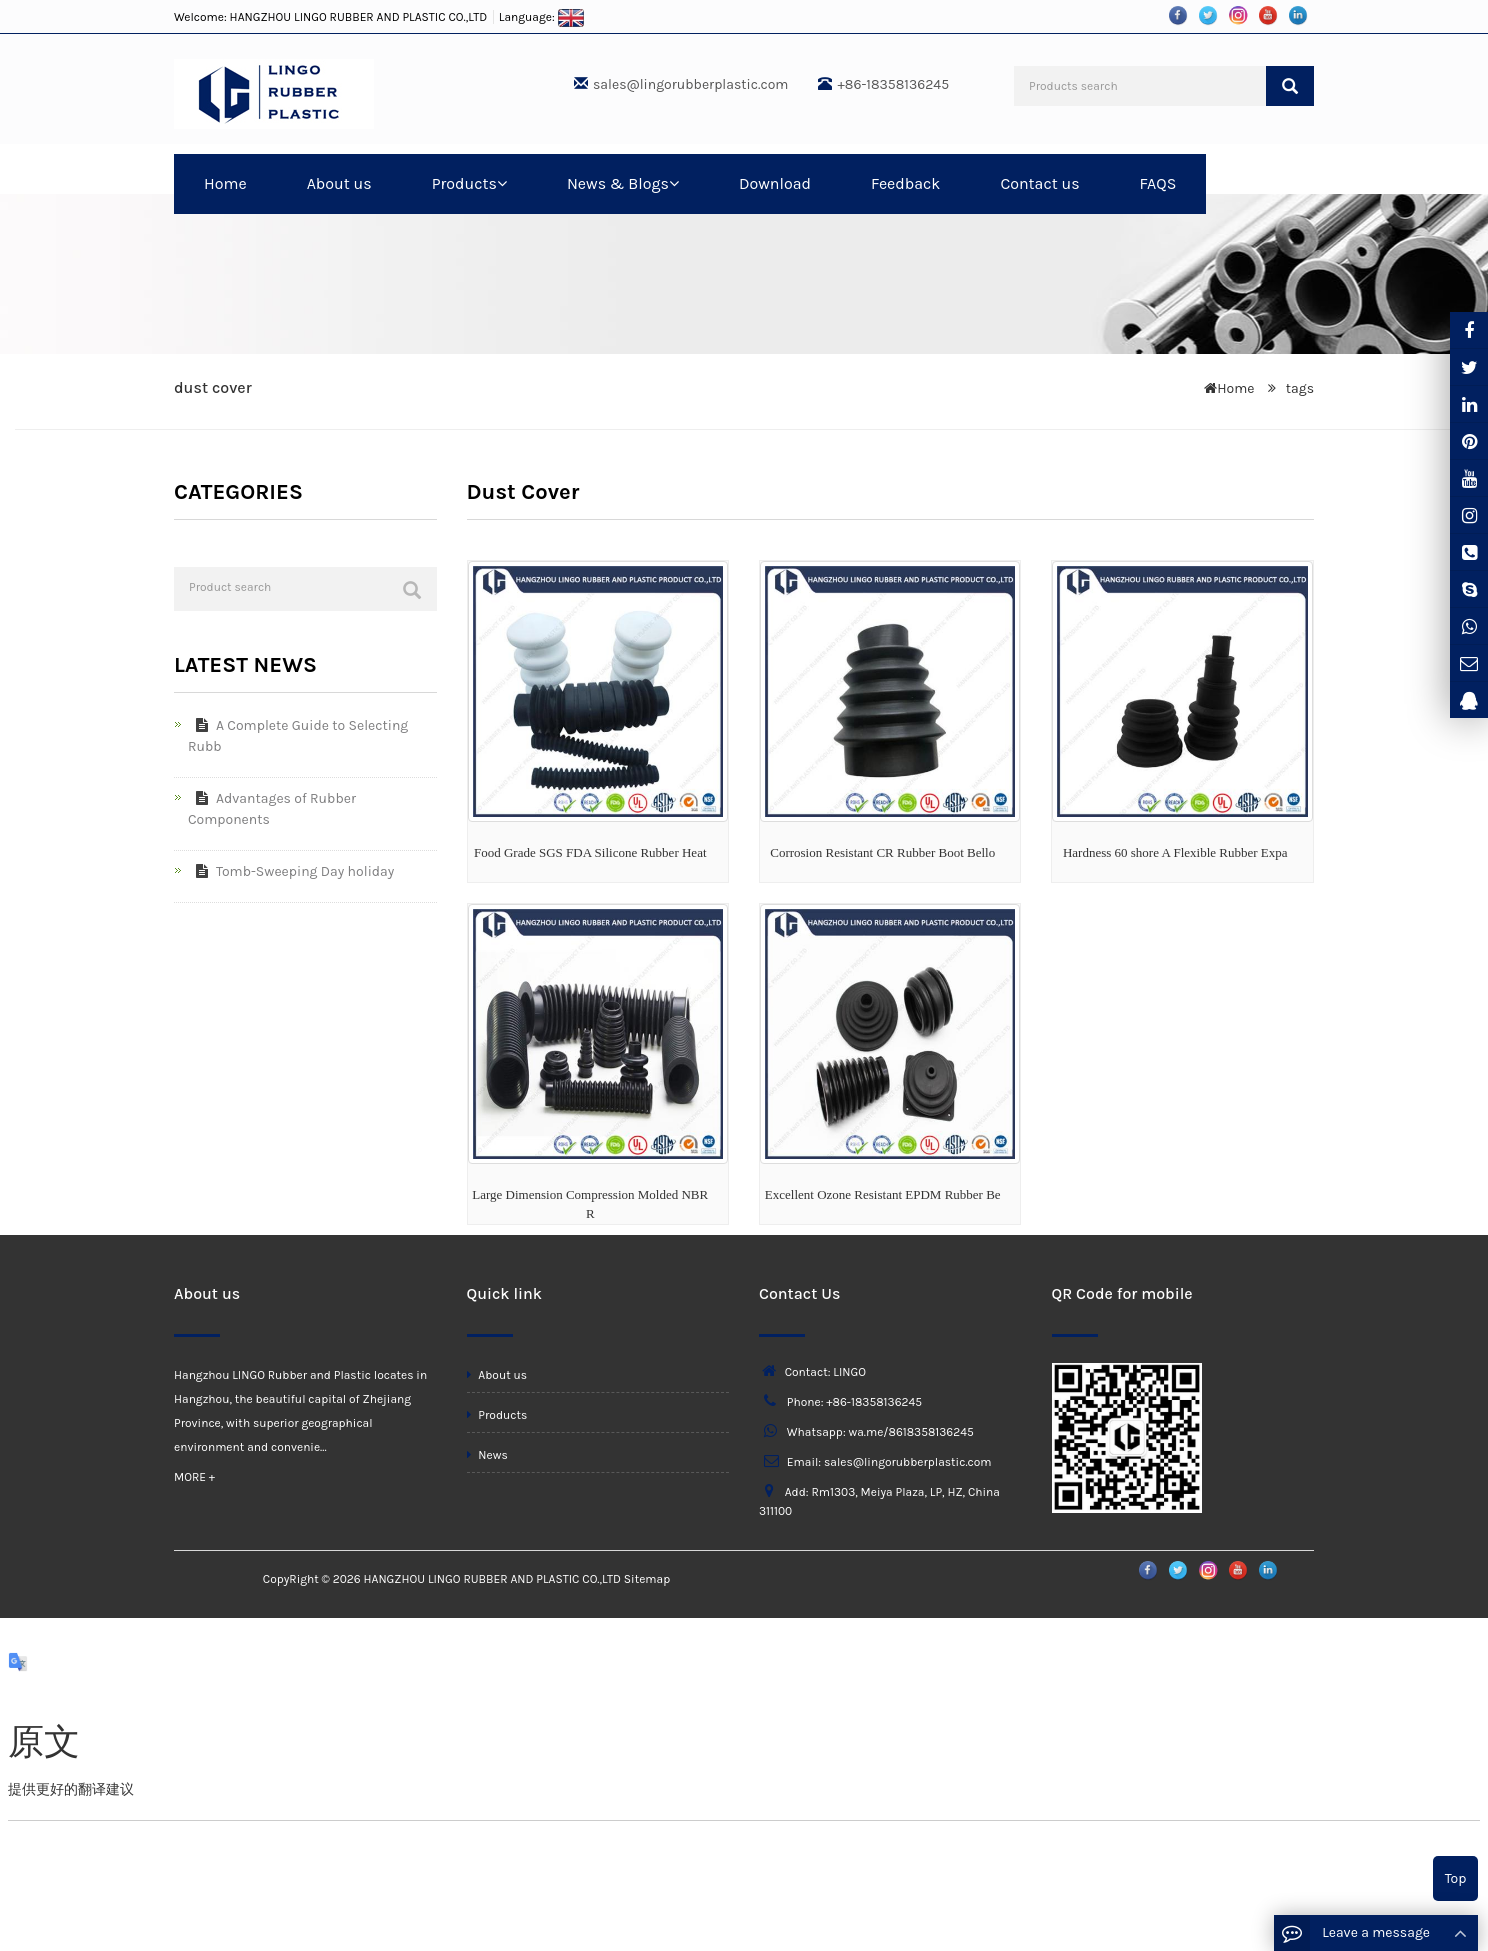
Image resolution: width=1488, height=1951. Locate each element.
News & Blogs (623, 183)
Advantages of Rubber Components (272, 809)
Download (775, 183)
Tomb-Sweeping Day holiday (291, 871)
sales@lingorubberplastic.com (690, 84)
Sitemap (647, 1579)
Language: (542, 17)
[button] (502, 183)
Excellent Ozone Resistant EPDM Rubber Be (883, 1194)
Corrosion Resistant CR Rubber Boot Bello (882, 852)
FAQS (1158, 183)
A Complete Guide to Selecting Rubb (298, 736)
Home (225, 183)
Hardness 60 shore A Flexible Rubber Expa (1175, 852)
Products (469, 183)
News (487, 1455)
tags (1298, 388)
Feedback (905, 183)
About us (339, 183)
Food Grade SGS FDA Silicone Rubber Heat (590, 852)
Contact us (1039, 183)
